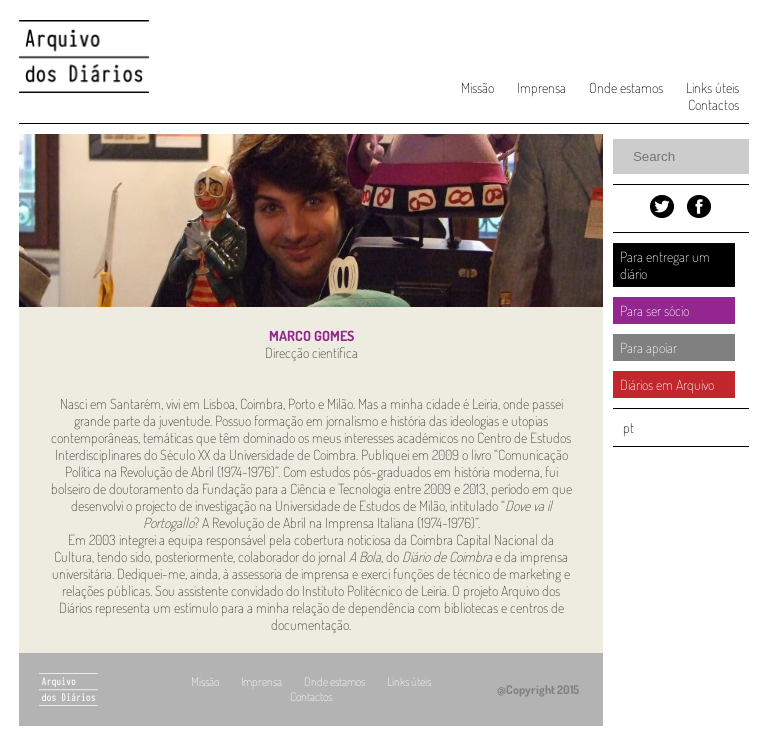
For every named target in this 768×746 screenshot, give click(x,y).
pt (628, 427)
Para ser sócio (654, 310)
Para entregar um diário (665, 265)
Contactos (713, 104)
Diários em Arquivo (667, 384)
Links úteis (712, 87)
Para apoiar (648, 347)
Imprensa (541, 87)
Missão (477, 87)
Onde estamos (626, 87)
